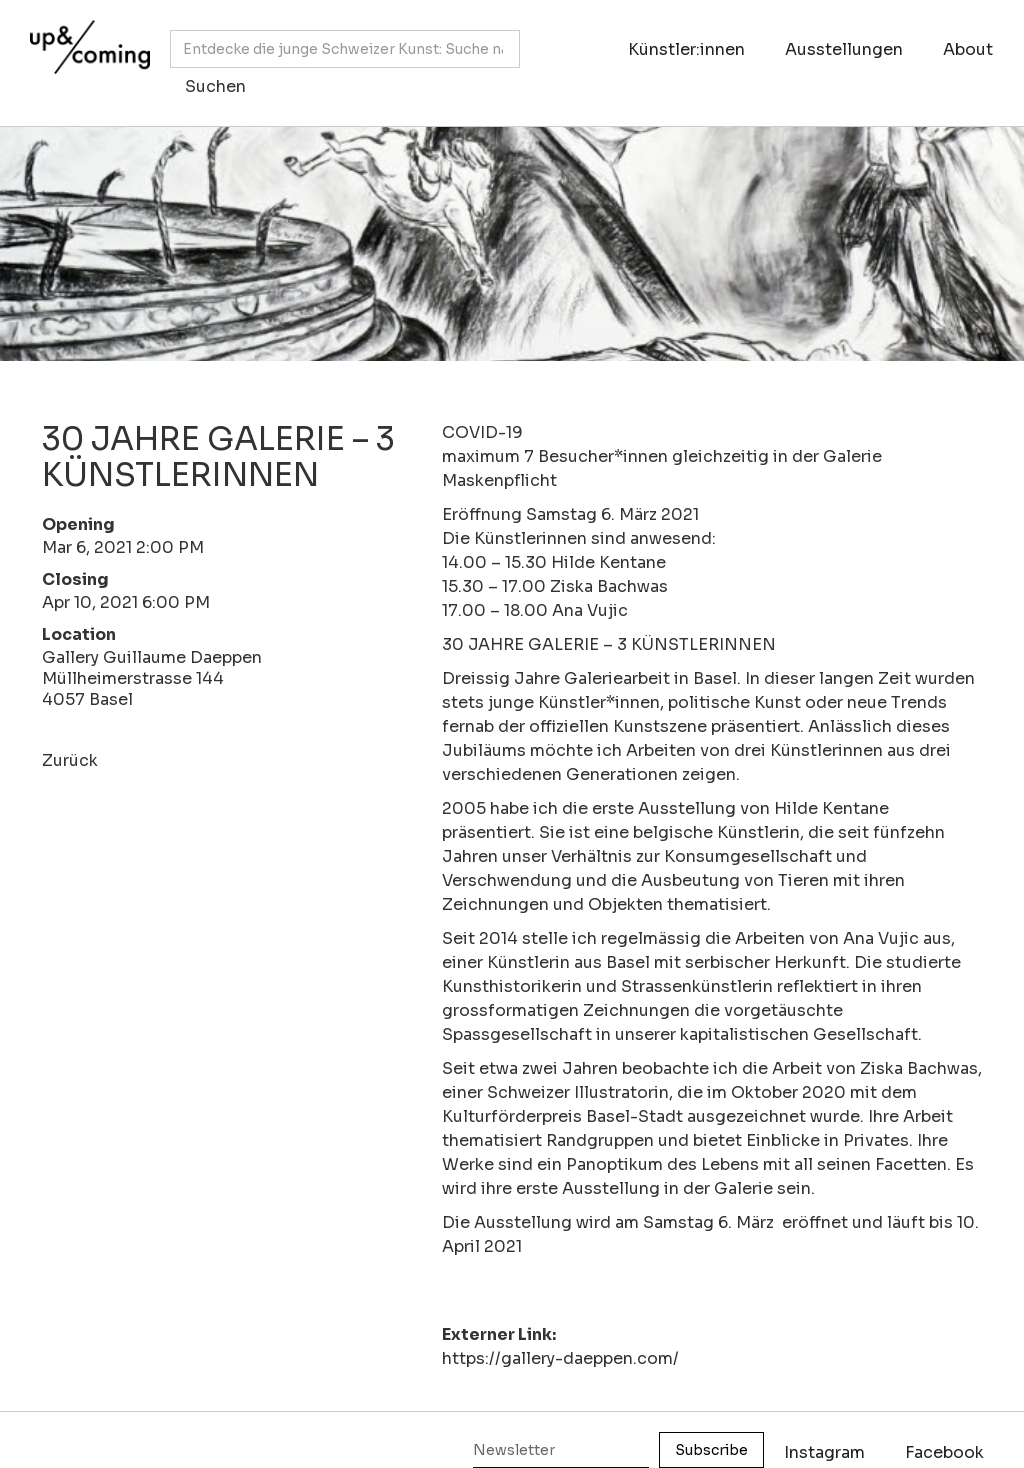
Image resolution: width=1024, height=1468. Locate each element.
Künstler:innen (686, 49)
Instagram (824, 1452)
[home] (85, 53)
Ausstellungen (844, 49)
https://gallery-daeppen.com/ (560, 1358)
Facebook (944, 1452)
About (968, 49)
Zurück (70, 760)
